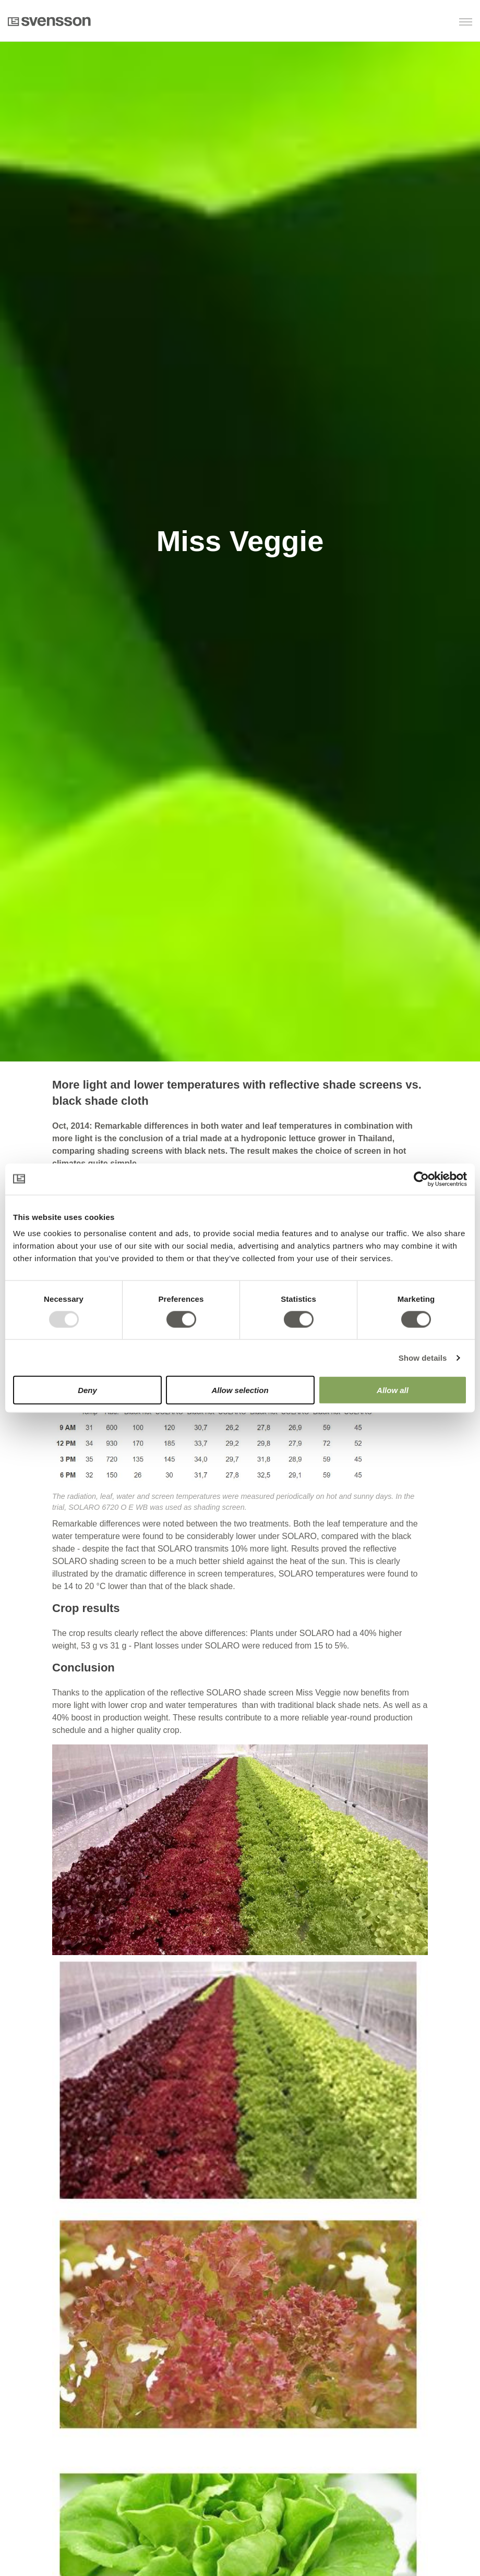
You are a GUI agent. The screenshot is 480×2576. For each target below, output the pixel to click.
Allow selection (239, 1390)
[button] (418, 22)
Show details (423, 1357)
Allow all (393, 1390)
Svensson (49, 21)
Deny (87, 1390)
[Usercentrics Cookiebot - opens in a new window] (421, 1179)
